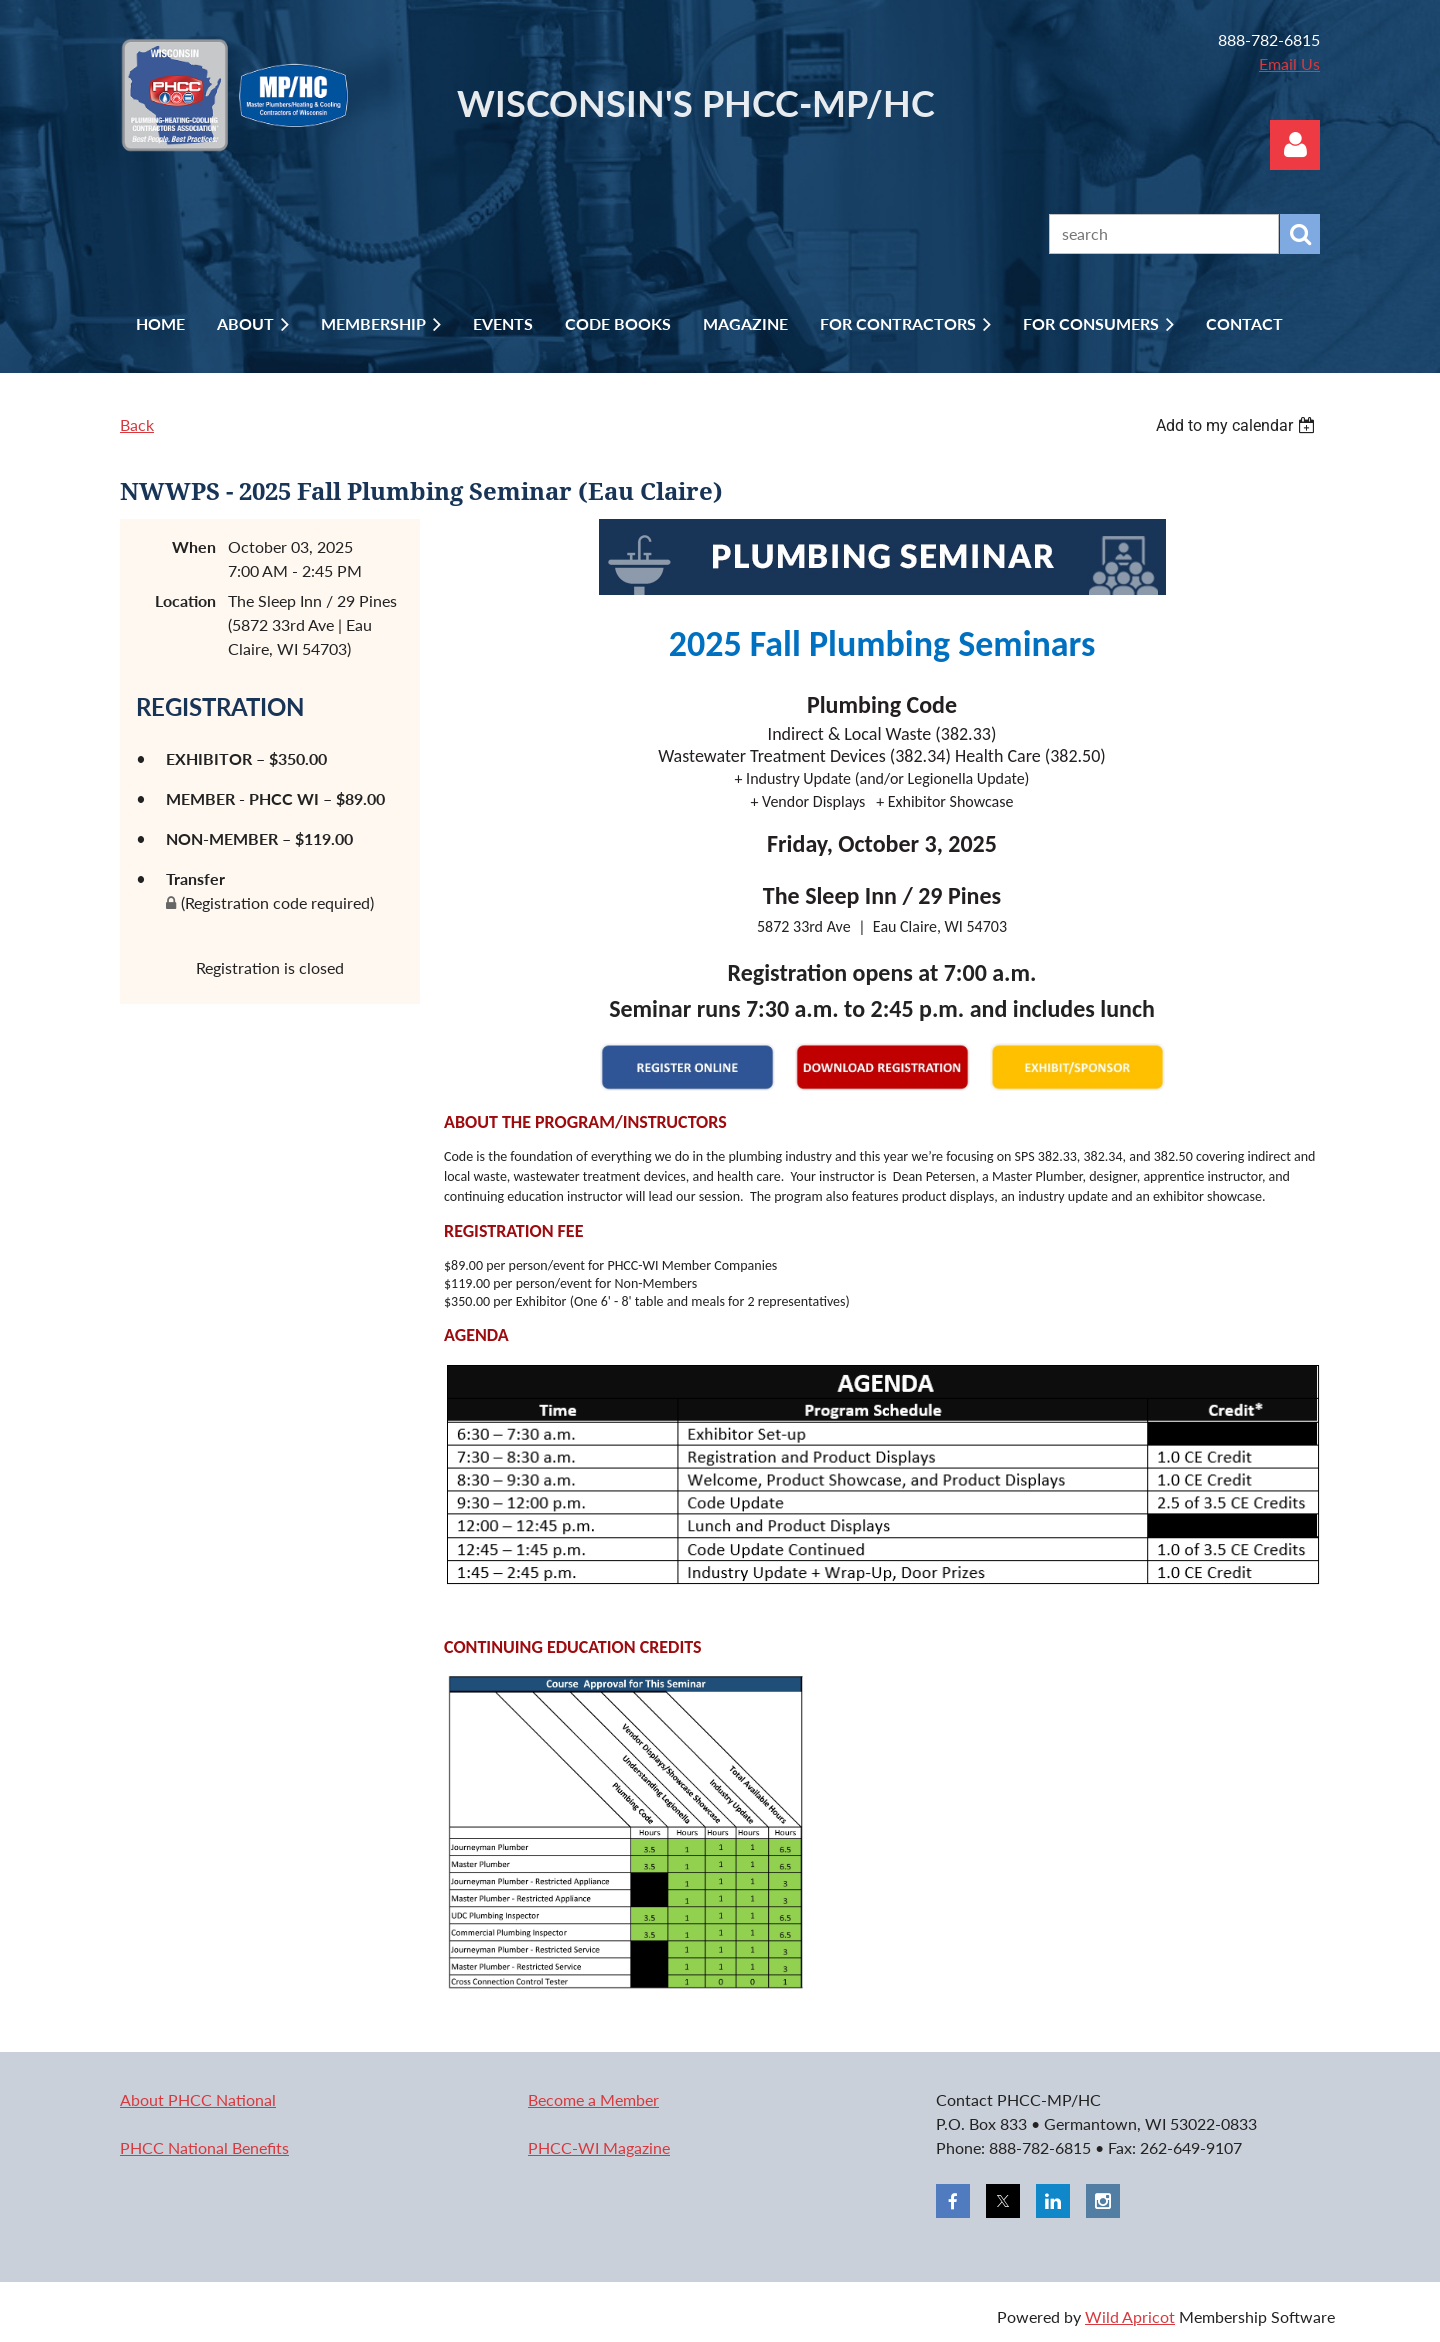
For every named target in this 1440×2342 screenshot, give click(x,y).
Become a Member (593, 2099)
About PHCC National (198, 2099)
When (194, 546)
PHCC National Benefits (204, 2147)
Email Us (1289, 63)
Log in (1295, 145)
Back (137, 424)
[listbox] (1238, 425)
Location (185, 600)
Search (1300, 234)
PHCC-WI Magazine (599, 2147)
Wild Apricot (1130, 2316)
